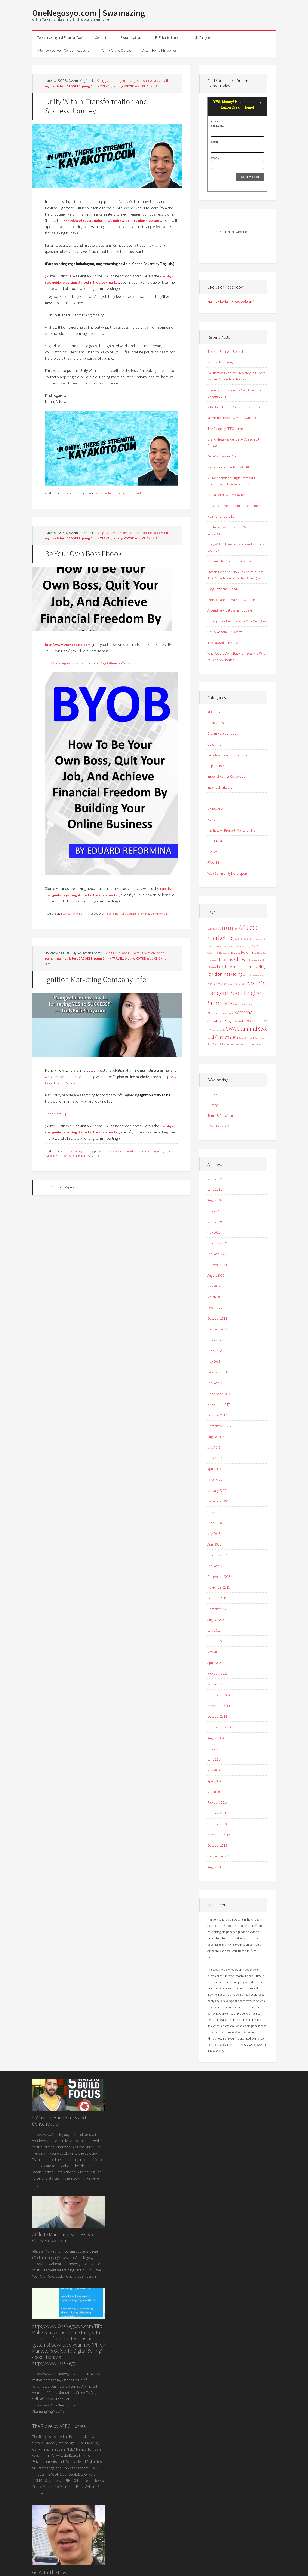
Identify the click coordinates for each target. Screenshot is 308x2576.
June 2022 (215, 1203)
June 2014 (215, 1784)
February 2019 (219, 1332)
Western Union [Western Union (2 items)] (243, 1069)
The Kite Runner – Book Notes (231, 351)
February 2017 (219, 1504)
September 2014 (220, 1752)
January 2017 (218, 1515)
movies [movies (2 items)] (242, 1009)
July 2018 (215, 1364)
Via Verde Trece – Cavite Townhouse (235, 423)
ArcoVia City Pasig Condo (226, 462)
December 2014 (219, 1719)
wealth (139, 493)
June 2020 (215, 1246)
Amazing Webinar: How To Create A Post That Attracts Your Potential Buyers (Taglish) (235, 590)
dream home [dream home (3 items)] (214, 978)
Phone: (215, 157)
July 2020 (215, 1235)
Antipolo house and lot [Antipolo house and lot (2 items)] (254, 964)
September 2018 (220, 1354)
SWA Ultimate (218, 887)
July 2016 (215, 1536)
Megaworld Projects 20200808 (231, 473)
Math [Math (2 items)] (235, 1009)
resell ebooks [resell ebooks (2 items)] (227, 1038)
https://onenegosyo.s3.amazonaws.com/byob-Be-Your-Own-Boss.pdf (100, 663)
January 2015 (218, 1708)
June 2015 (215, 1665)
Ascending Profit (116, 914)
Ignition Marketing (69, 1156)
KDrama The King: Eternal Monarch (235, 573)
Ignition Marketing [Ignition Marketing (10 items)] (224, 999)
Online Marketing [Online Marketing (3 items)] (243, 1029)
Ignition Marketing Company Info (96, 979)
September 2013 (220, 1881)
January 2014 (218, 1838)
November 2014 (220, 1730)
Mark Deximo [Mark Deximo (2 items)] (226, 1009)
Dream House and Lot (225, 758)
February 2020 (219, 1268)
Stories (212, 876)
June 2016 (215, 1547)
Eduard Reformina (107, 493)
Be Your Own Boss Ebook (83, 553)
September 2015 (220, 1633)
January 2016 (218, 1590)
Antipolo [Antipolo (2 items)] (239, 964)
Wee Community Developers (229, 898)
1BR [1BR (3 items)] (209, 954)
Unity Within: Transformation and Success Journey (96, 106)
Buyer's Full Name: (217, 123)
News (211, 844)
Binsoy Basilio (114, 1151)
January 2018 (218, 1407)
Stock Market (217, 866)
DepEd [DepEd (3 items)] (256, 971)
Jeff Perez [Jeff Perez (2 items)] (247, 1000)
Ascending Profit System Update (233, 629)
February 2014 (219, 1827)
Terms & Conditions (222, 1140)
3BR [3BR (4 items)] (224, 953)
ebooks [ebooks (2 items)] (226, 978)
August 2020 (217, 1224)
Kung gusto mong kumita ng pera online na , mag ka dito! (105, 958)
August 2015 (217, 1644)
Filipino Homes (219, 790)
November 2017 (220, 1429)
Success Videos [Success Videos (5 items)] (250, 1045)
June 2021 (215, 1214)
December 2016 (219, 1526)
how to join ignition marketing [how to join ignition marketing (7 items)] (241, 991)
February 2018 (219, 1397)
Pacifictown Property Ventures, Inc (234, 855)
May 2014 (214, 1795)
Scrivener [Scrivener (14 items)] (244, 1037)
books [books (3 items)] (219, 971)
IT (208, 822)
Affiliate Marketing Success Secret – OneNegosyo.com (68, 2263)
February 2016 (219, 1579)
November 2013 (220, 1859)
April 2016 (215, 1569)
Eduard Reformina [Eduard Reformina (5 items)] (243, 977)
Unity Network (158, 914)
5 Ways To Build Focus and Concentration (59, 2146)
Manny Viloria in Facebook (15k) (233, 301)
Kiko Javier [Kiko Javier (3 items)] (213, 1009)
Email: (215, 141)
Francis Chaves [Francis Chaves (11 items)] (233, 984)
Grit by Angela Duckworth (227, 656)
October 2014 (218, 1741)
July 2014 (215, 1773)
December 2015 (219, 1601)
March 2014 (216, 1816)
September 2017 (220, 1450)
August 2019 (217, 1300)
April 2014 (215, 1805)
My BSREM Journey (222, 362)
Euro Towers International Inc (231, 779)
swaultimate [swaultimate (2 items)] (219, 1055)
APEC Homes (217, 736)
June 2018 (215, 1375)
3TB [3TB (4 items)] (230, 953)
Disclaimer (215, 1119)
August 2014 (217, 1762)
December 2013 (219, 1848)
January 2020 (218, 1278)
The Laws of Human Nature (229, 667)
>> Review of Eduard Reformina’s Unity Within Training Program (115, 220)
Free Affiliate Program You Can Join (235, 618)
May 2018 (214, 1386)
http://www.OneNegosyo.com (70, 644)
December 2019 (219, 1289)
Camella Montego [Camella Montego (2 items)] (243, 971)
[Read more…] (56, 1113)
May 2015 (214, 1676)
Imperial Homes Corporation (230, 801)
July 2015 (215, 1655)
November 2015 (220, 1612)
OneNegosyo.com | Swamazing (88, 12)
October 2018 (218, 1343)
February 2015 (219, 1698)
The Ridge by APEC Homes (228, 434)
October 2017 (218, 1440)
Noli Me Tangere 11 (222, 528)
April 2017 (215, 1493)
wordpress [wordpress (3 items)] (256, 1069)
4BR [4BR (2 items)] (236, 954)
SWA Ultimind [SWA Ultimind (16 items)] (241, 1053)
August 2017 (217, 1461)
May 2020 (214, 1257)
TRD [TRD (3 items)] (255, 1063)
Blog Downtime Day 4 (224, 607)
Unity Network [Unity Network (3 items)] (227, 1069)
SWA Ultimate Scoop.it (225, 1151)
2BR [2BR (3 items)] (215, 954)
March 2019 (216, 1321)
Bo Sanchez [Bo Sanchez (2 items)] (228, 971)
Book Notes (217, 747)
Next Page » (66, 1187)
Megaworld (216, 833)
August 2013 (217, 1892)
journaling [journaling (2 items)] (258, 1000)
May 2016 (214, 1558)
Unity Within (126, 493)
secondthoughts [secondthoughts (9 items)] (222, 1045)
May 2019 (214, 1311)
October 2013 (218, 1870)
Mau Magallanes (91, 1156)
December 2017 (219, 1418)
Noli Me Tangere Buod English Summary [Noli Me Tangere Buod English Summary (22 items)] (236, 1018)
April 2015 (215, 1687)
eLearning (66, 493)
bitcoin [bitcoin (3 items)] (211, 971)
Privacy (213, 1129)
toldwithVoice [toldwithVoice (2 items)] (245, 1063)
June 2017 (215, 1483)
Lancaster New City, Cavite (228, 501)
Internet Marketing (71, 914)
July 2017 (215, 1472)
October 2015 (218, 1622)
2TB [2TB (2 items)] (219, 954)
